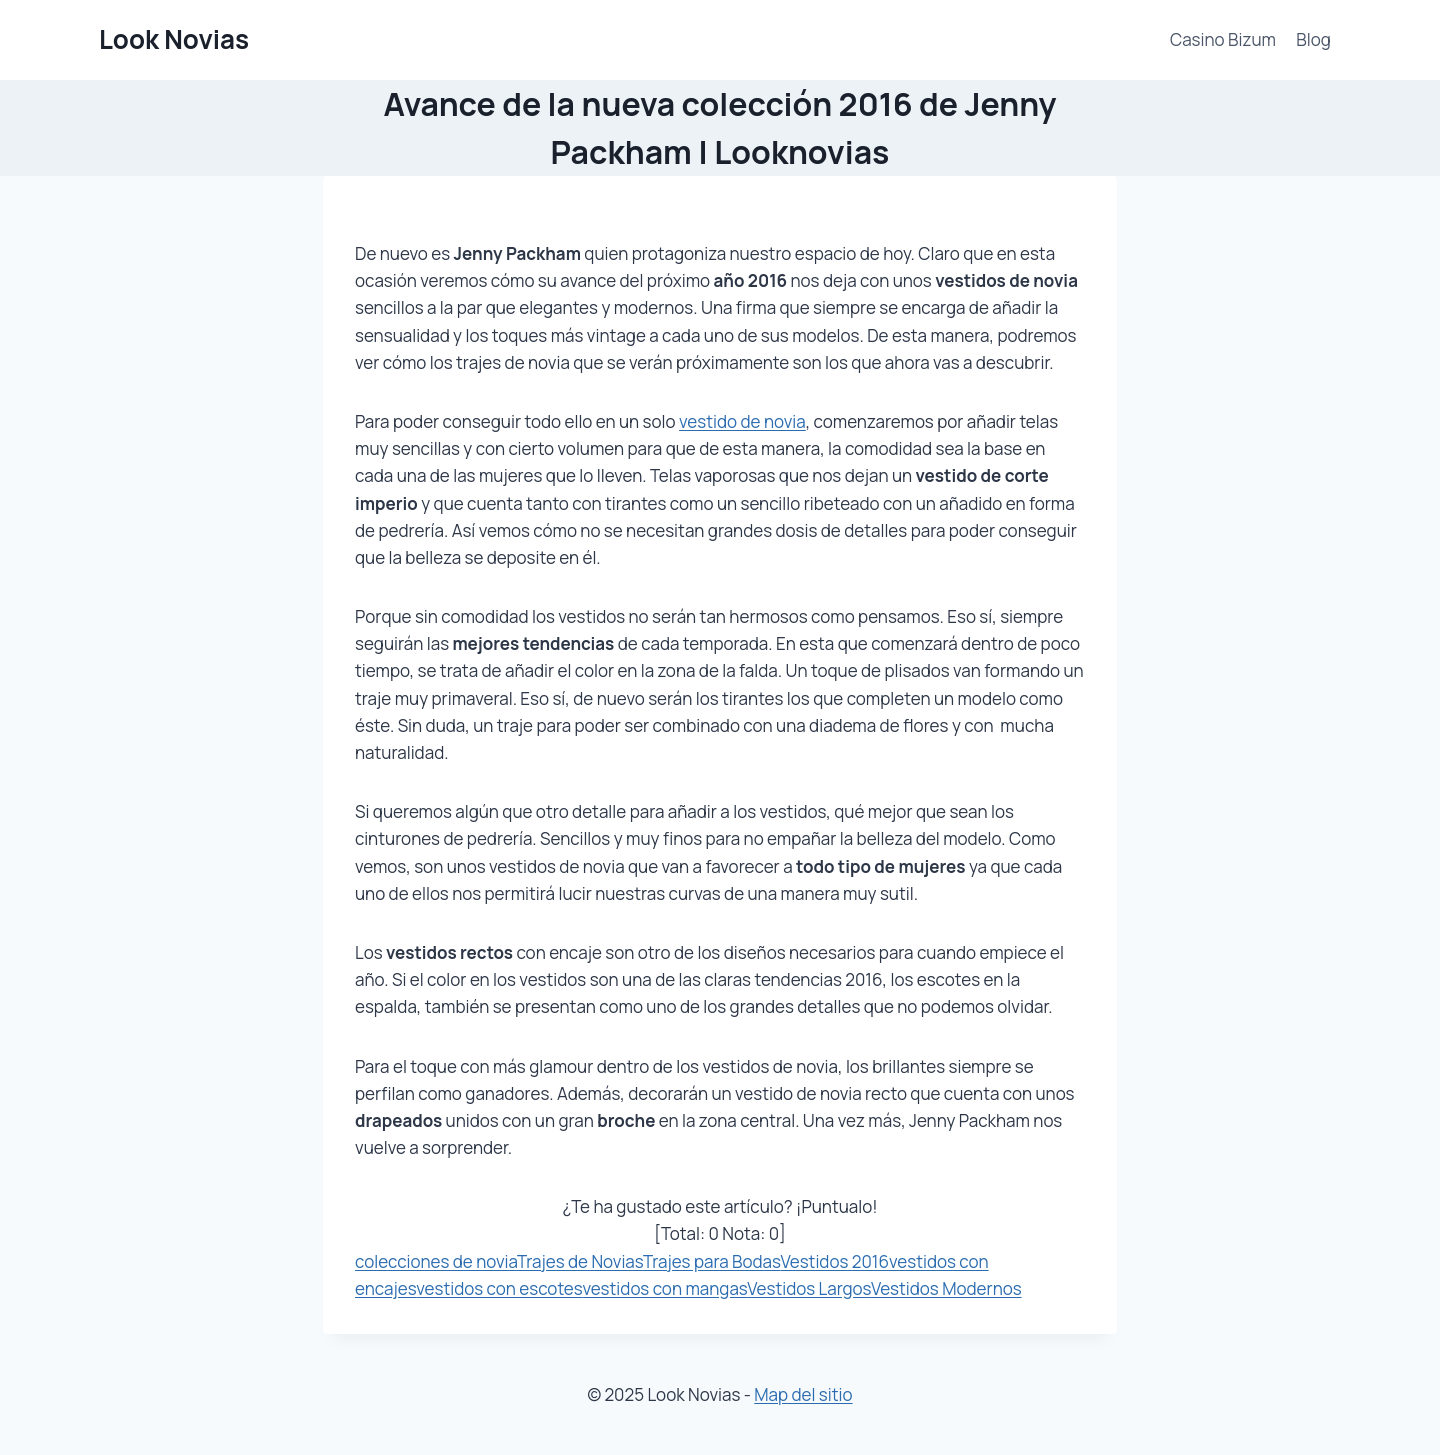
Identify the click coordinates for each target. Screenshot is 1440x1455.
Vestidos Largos (809, 1288)
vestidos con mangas (664, 1288)
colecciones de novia (436, 1261)
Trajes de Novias (580, 1261)
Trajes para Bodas (712, 1261)
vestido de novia (742, 421)
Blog (1313, 39)
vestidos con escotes (499, 1288)
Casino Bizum (1223, 39)
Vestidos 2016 (834, 1261)
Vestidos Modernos (946, 1288)
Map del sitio (803, 1394)
